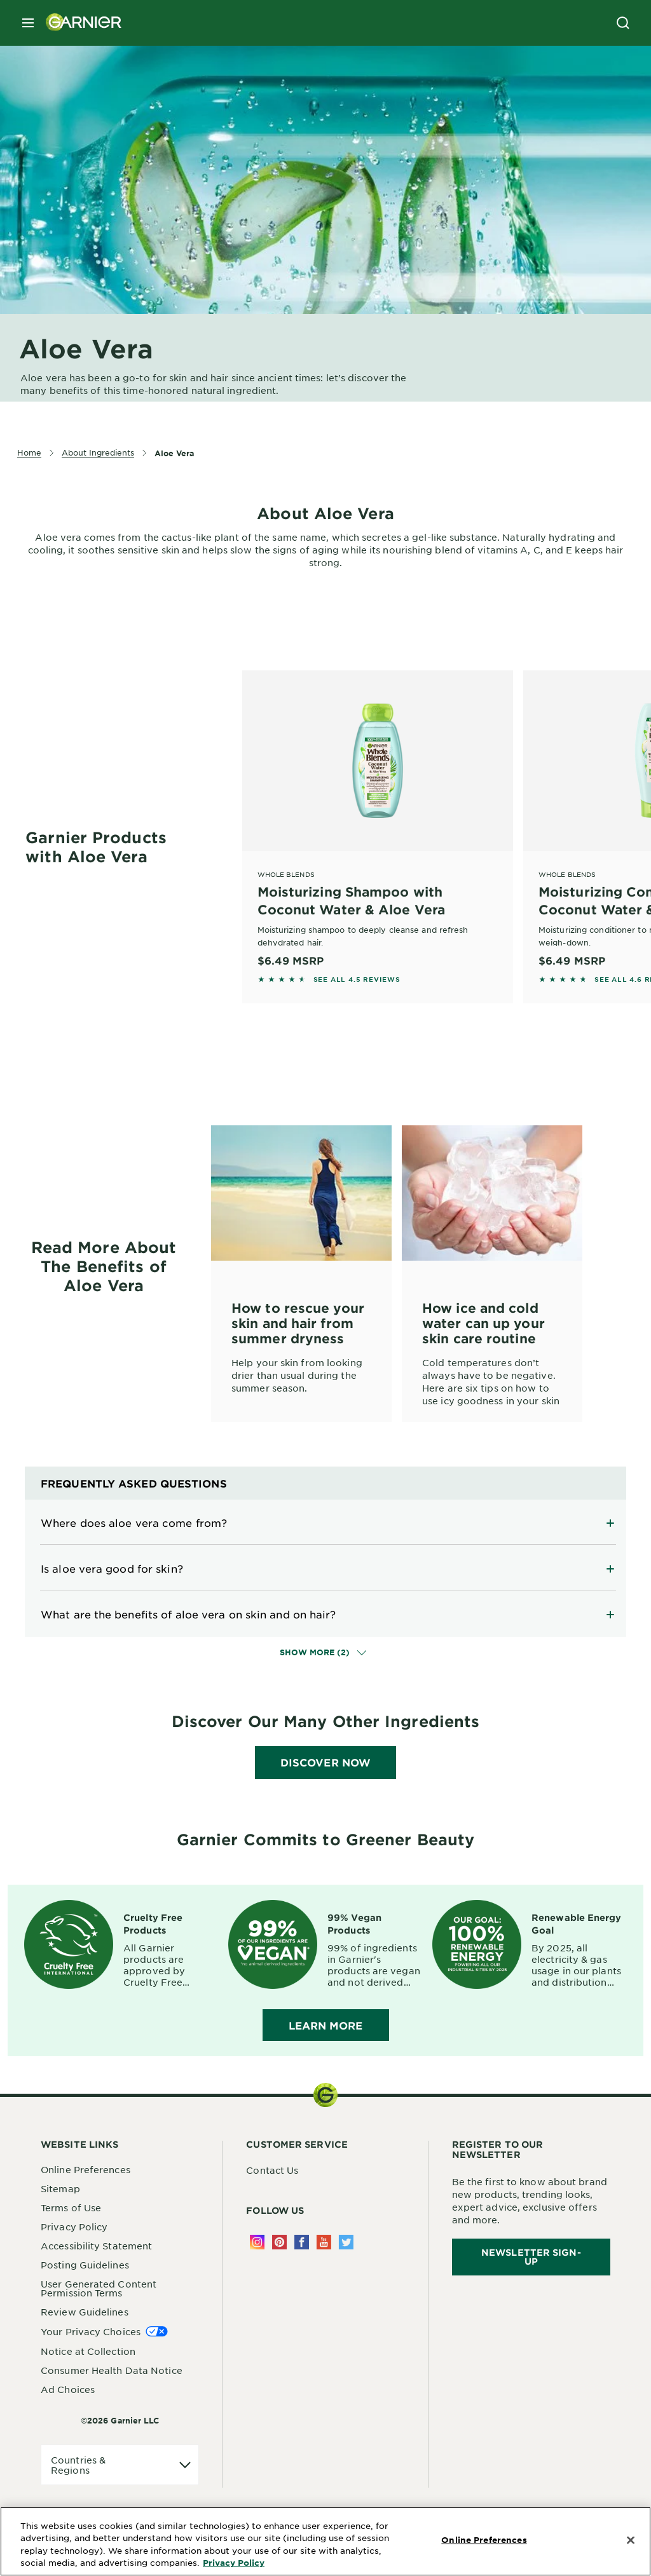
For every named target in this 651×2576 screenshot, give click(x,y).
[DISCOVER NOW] (325, 1762)
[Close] (631, 2540)
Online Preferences (85, 2169)
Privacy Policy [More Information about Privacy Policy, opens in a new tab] (233, 2563)
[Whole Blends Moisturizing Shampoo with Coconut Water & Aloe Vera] (377, 819)
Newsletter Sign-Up (531, 2257)
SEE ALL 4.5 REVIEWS (357, 979)
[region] (325, 2541)
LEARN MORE (326, 2025)
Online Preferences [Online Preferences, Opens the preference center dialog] (483, 2540)
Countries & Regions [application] (78, 2465)
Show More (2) (323, 1651)
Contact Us (272, 2170)
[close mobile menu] (28, 23)
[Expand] (325, 1522)
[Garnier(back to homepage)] (79, 22)
